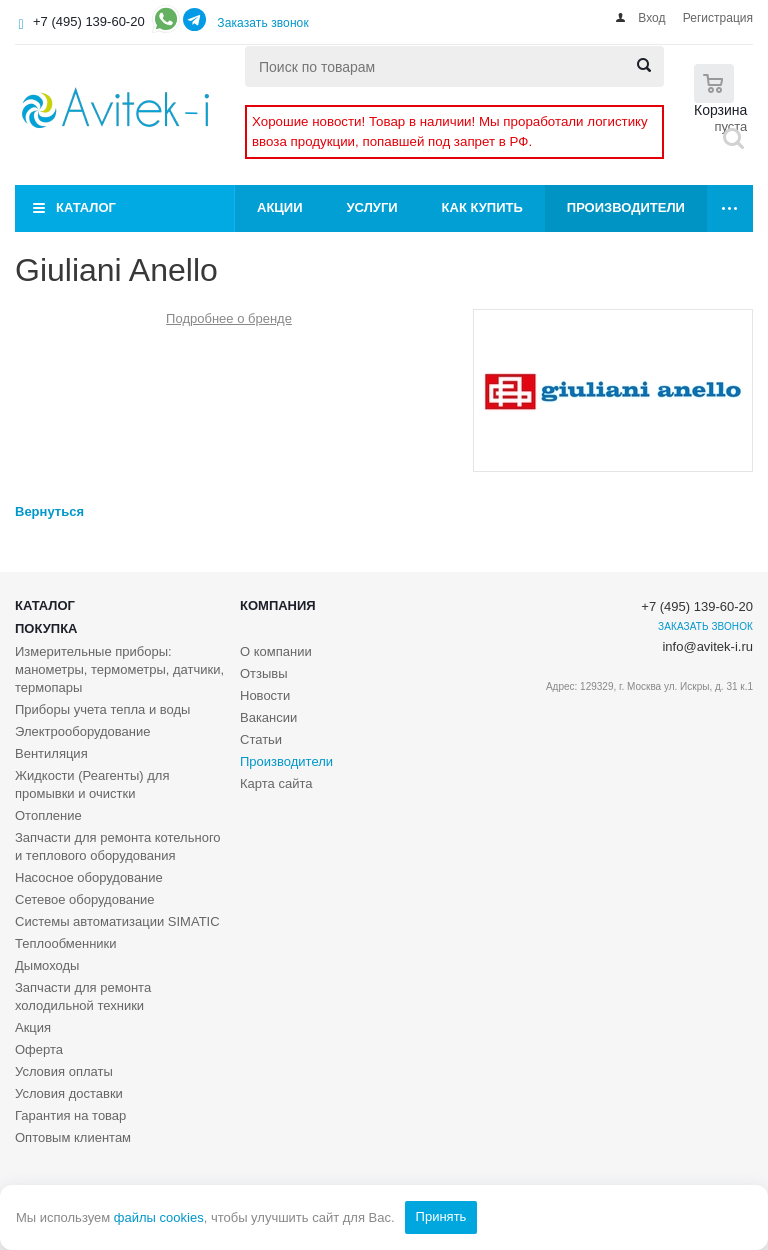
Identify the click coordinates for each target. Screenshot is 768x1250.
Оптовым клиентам (73, 1137)
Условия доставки (69, 1093)
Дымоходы (47, 965)
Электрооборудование (83, 731)
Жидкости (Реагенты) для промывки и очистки (92, 784)
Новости (265, 695)
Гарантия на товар (70, 1115)
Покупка (46, 628)
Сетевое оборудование (85, 899)
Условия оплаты (64, 1071)
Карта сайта (276, 783)
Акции (280, 207)
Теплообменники (66, 943)
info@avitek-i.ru (707, 646)
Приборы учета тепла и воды (102, 709)
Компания (278, 605)
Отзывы (264, 673)
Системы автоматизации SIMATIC (117, 921)
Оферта (39, 1049)
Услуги (372, 207)
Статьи (261, 739)
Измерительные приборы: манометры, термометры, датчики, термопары (119, 669)
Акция (33, 1027)
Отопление (48, 815)
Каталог (86, 207)
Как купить (482, 207)
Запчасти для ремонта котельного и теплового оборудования (118, 846)
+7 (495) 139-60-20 (89, 21)
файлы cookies (159, 1217)
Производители (626, 207)
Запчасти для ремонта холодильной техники (83, 996)
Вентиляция (51, 753)
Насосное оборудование (89, 877)
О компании (276, 651)
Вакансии (268, 717)
